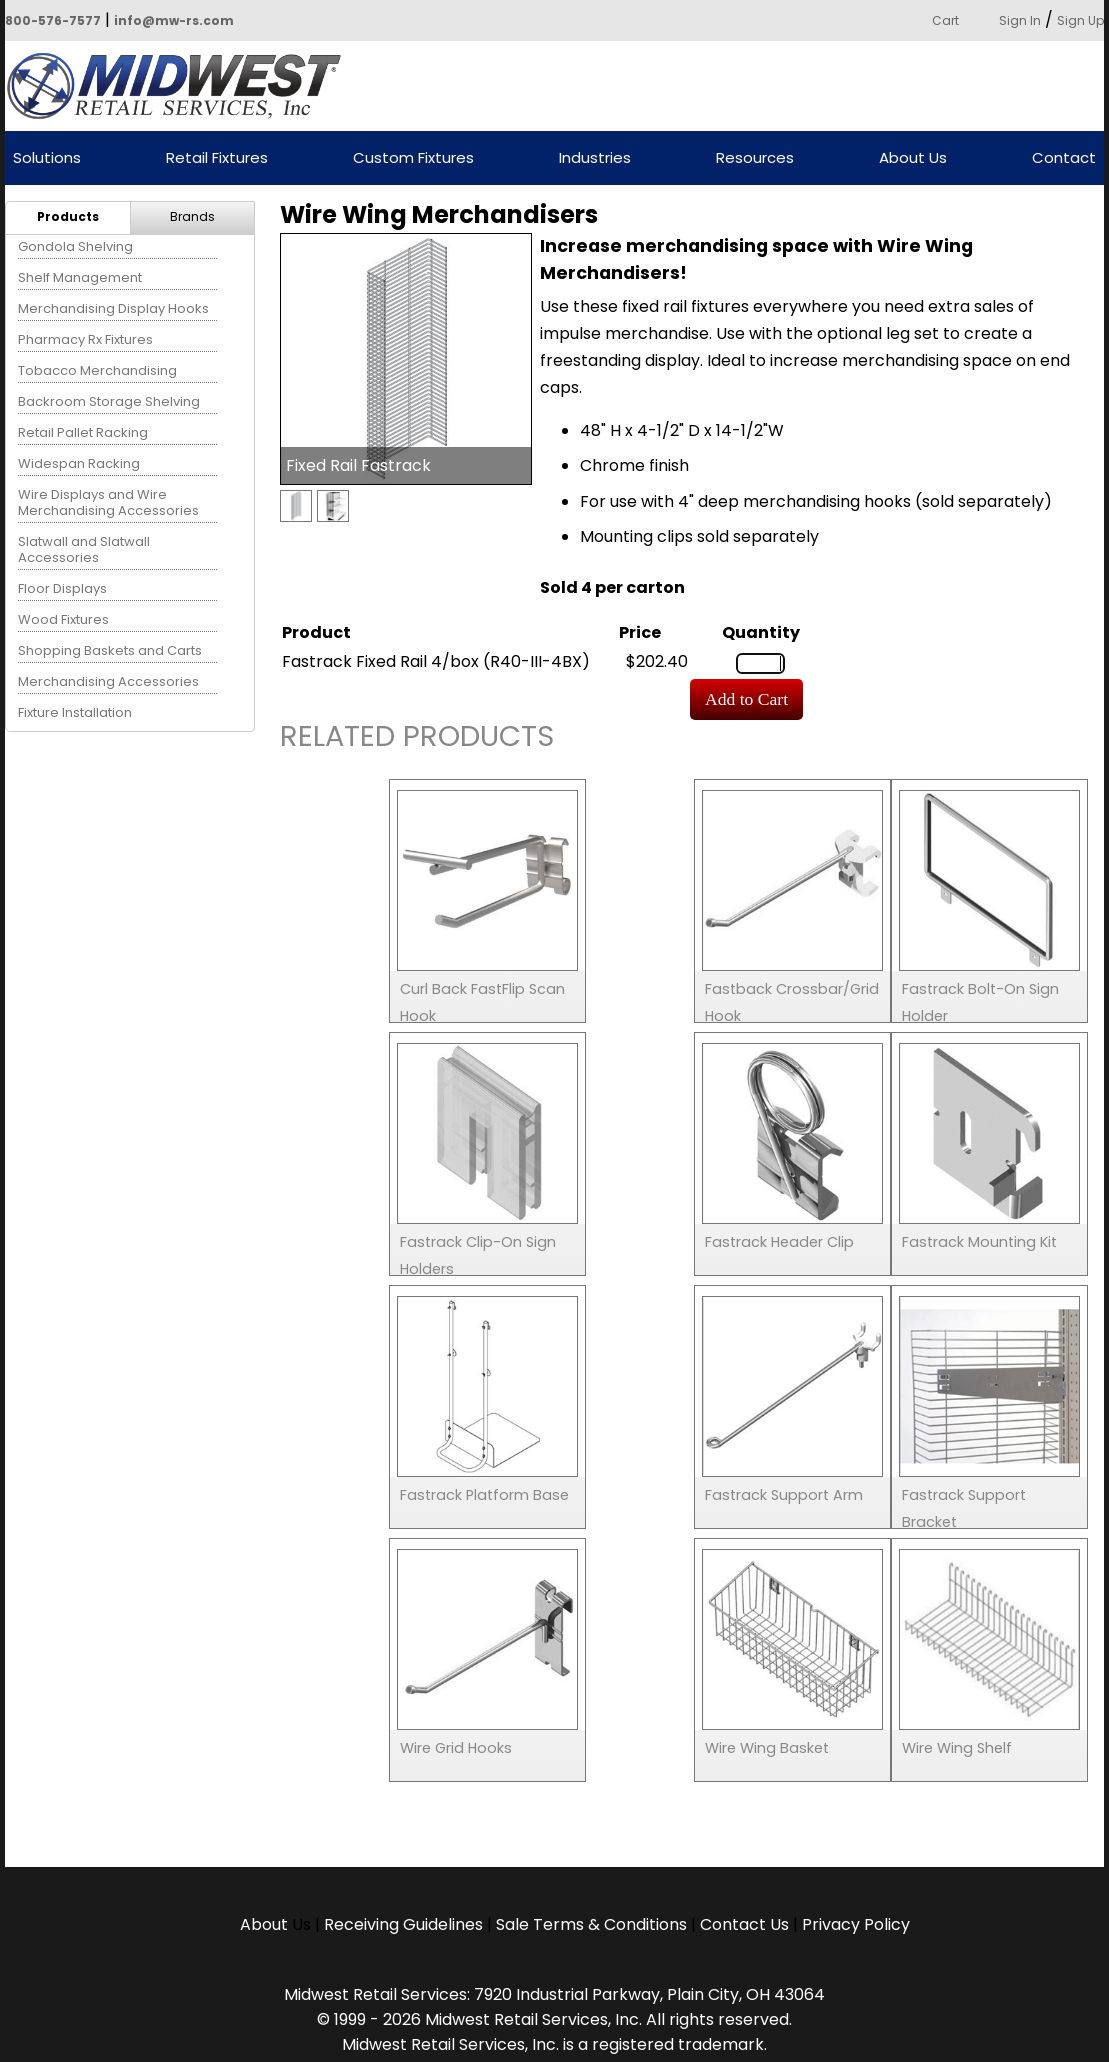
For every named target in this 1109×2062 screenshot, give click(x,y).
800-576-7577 (53, 20)
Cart (945, 20)
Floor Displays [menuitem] (62, 588)
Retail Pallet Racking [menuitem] (83, 432)
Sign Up (1080, 20)
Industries (595, 158)
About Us (913, 158)
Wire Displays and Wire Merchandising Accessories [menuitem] (108, 502)
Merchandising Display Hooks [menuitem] (113, 308)
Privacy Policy (856, 1924)
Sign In (1020, 20)
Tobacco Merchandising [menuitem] (97, 370)
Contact (1064, 158)
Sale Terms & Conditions (591, 1924)
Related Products (417, 739)
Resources (755, 158)
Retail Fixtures (217, 158)
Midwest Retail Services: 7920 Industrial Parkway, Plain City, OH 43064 (554, 1994)
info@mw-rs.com (174, 20)
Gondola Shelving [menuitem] (75, 246)
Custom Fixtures (413, 158)
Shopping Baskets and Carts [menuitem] (110, 650)
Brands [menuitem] (192, 216)
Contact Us (744, 1924)
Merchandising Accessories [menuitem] (108, 681)
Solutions (47, 158)
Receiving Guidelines (403, 1924)
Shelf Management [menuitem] (80, 277)
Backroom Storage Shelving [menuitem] (109, 401)
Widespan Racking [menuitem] (79, 463)
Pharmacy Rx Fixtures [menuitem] (85, 339)
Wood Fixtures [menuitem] (63, 619)
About (266, 1924)
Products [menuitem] (68, 216)
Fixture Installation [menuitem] (75, 712)
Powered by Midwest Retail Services (181, 86)
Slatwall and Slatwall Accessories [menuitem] (84, 549)
